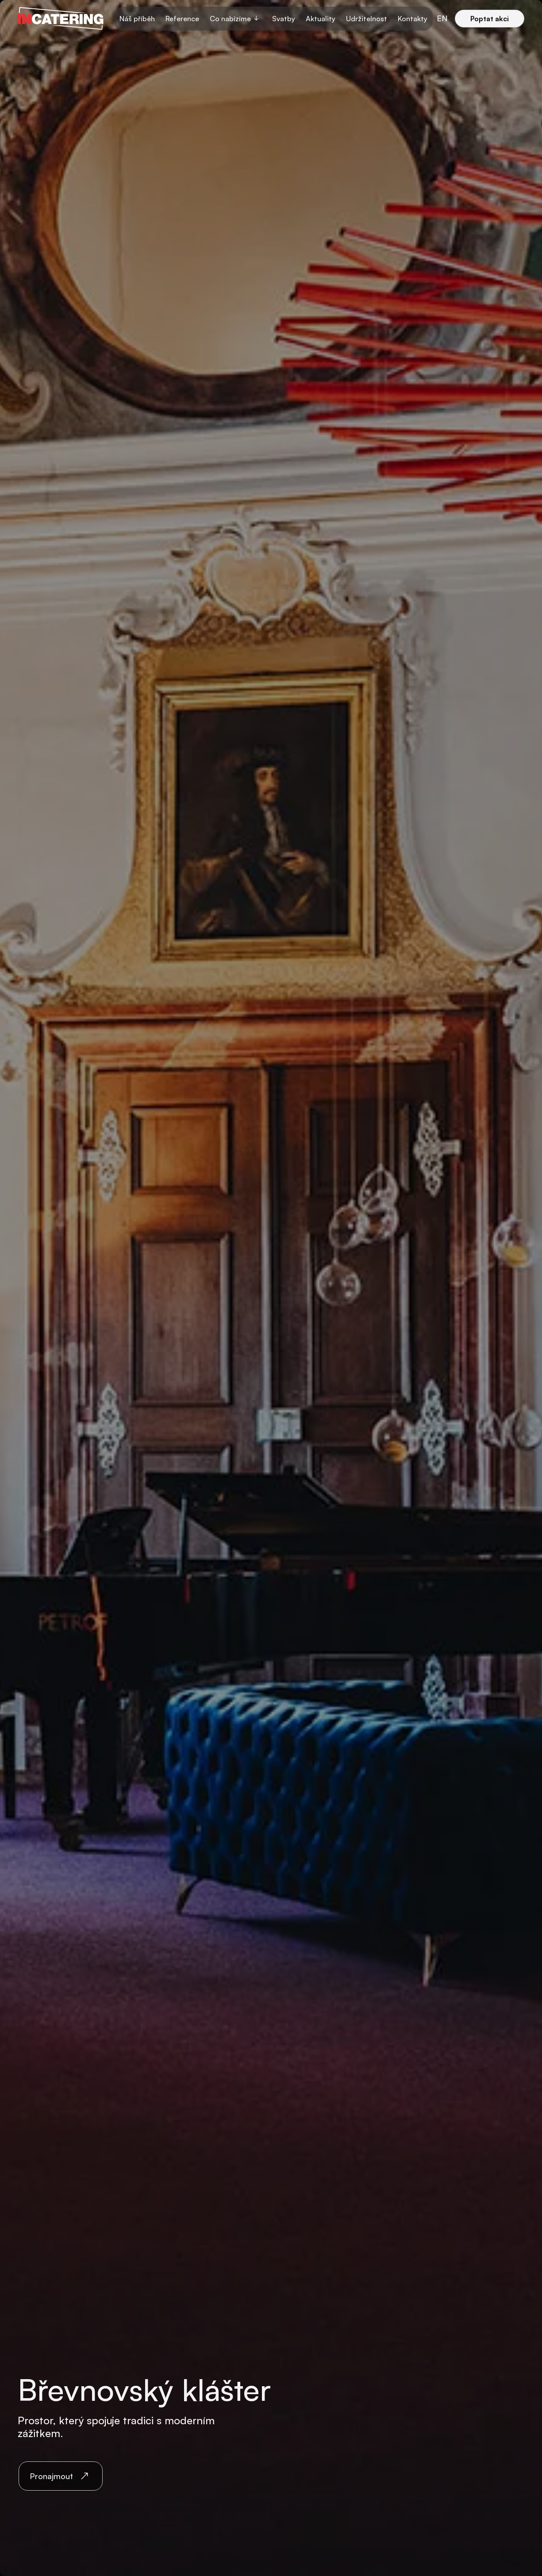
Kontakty (412, 18)
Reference (182, 18)
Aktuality (320, 18)
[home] (61, 18)
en (442, 18)
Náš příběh (137, 18)
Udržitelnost (366, 18)
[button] (235, 19)
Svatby (283, 18)
